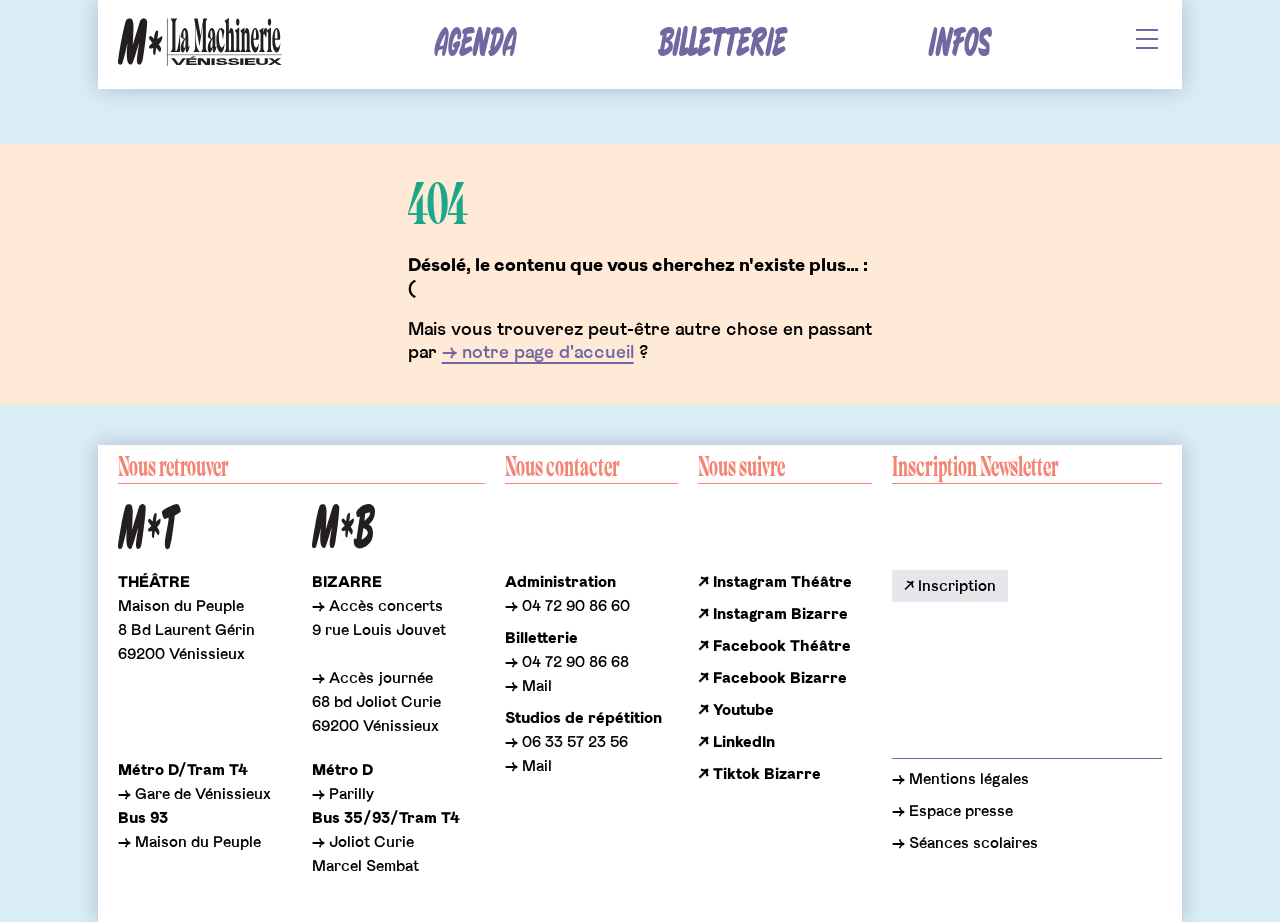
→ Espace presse (952, 811)
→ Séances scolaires (965, 843)
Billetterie (722, 43)
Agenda (475, 43)
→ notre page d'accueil (538, 352)
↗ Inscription (950, 586)
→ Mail (528, 686)
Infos (959, 43)
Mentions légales (967, 779)
